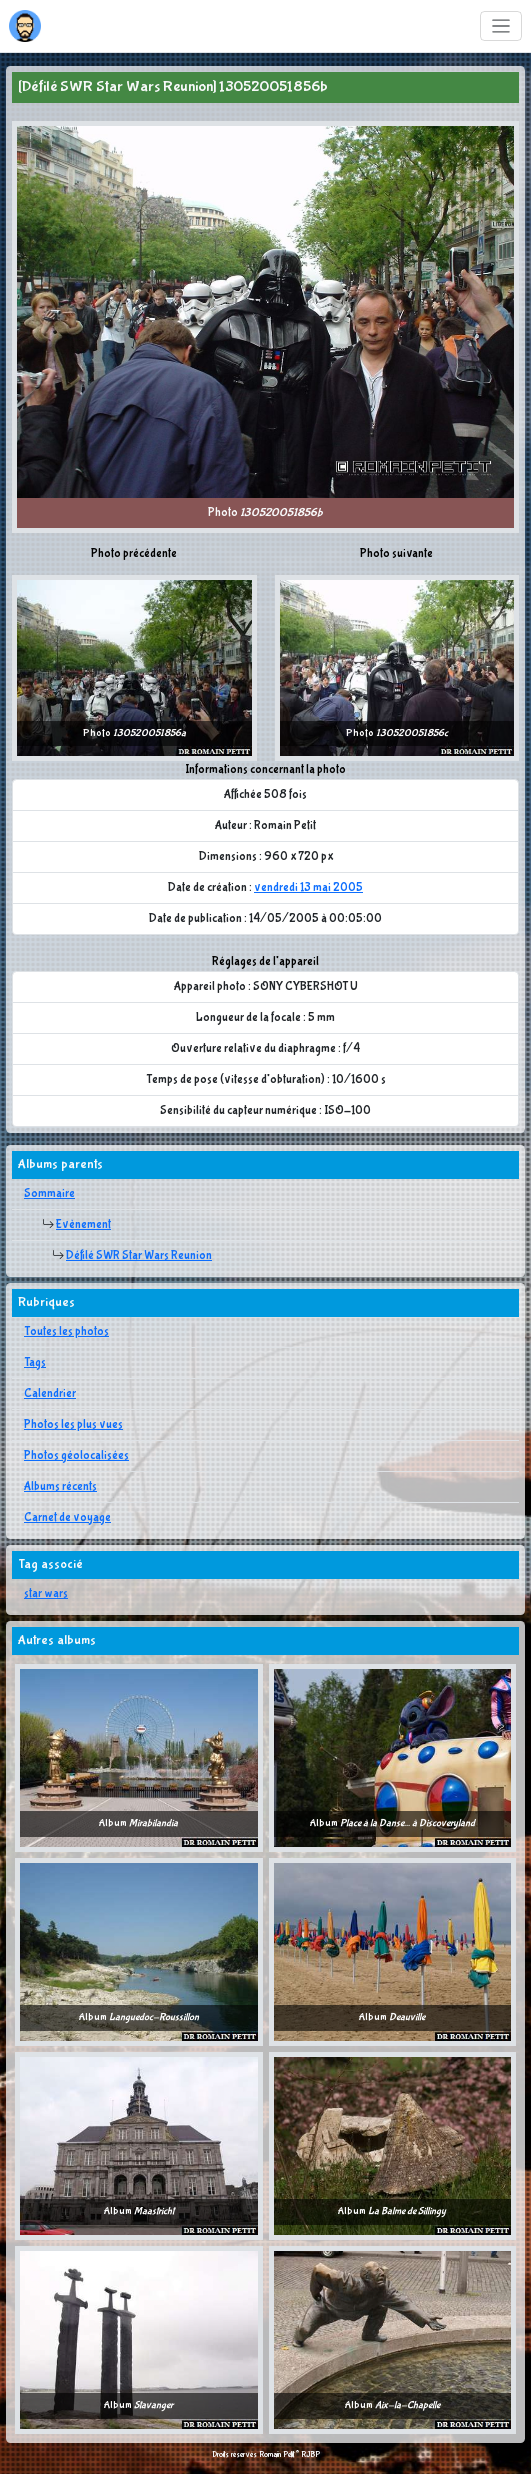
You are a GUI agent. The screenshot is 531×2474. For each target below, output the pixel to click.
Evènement (83, 1225)
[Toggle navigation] (501, 26)
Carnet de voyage (67, 1518)
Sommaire (49, 1194)
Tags (35, 1363)
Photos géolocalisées (76, 1456)
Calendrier (50, 1394)
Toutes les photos (66, 1332)
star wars (46, 1594)
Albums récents (60, 1487)
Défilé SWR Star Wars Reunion (139, 1256)
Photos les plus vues (73, 1425)
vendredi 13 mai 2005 (308, 888)
